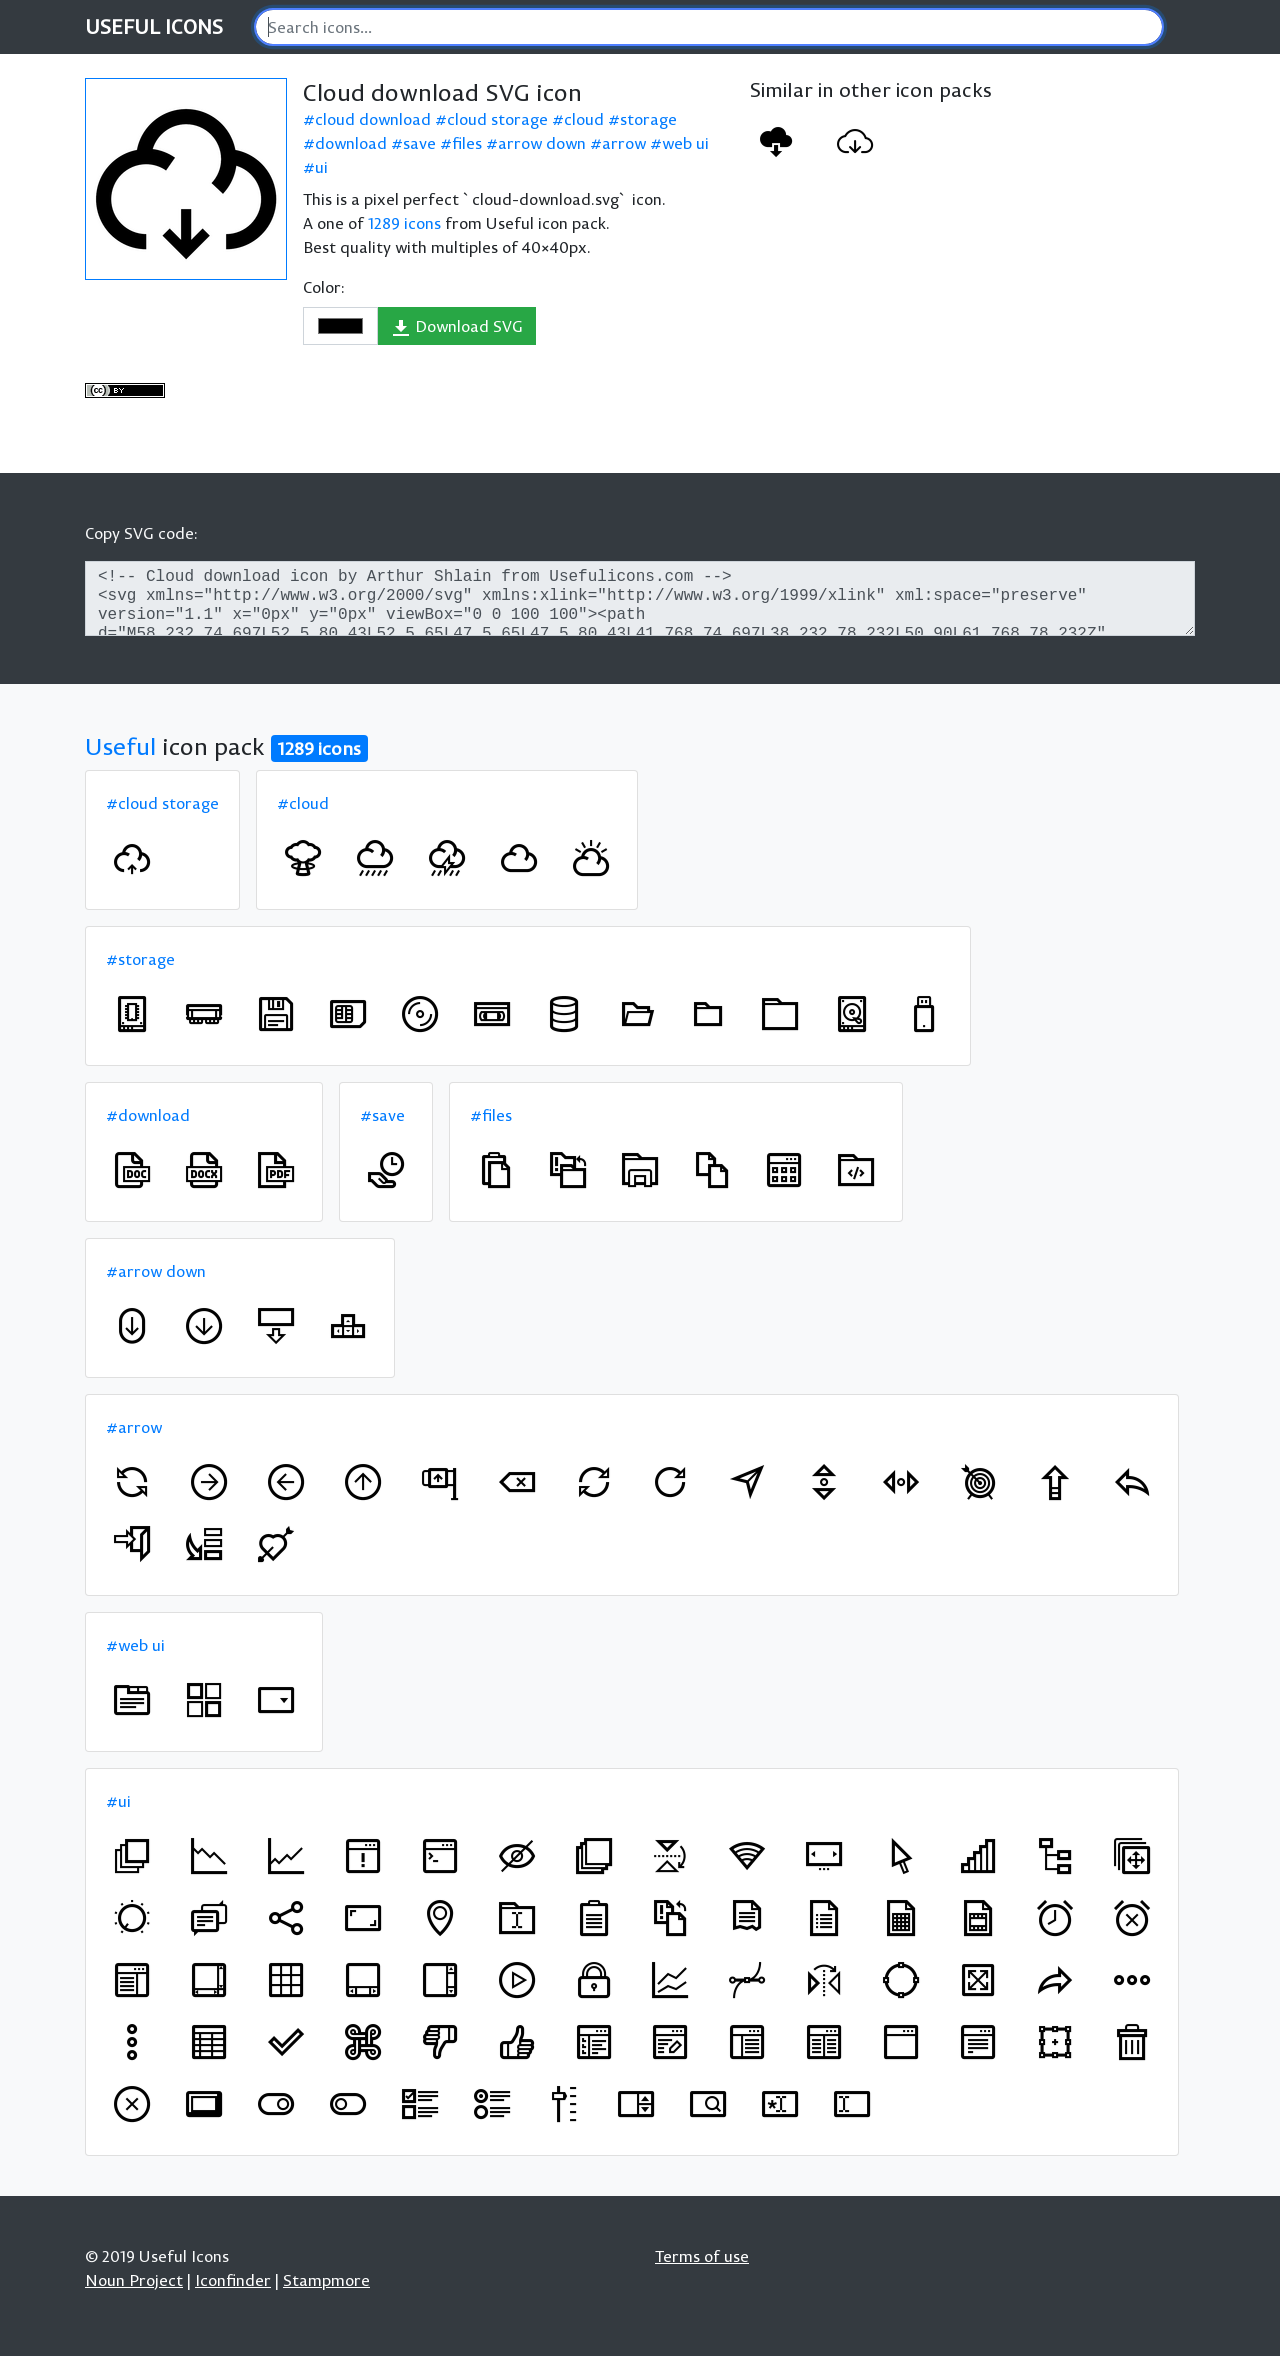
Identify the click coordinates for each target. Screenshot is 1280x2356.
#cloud (303, 803)
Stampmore (326, 2280)
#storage (140, 959)
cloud (584, 119)
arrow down (542, 143)
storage (648, 119)
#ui (118, 1801)
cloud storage (497, 119)
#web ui (135, 1645)
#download (148, 1115)
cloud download (373, 119)
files (467, 143)
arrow (624, 143)
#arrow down (156, 1271)
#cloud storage (162, 803)
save (419, 143)
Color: (324, 287)
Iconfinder (233, 2280)
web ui (685, 143)
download (351, 143)
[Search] (709, 27)
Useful (120, 746)
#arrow (134, 1427)
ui (321, 167)
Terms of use (702, 2256)
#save (382, 1115)
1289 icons (404, 223)
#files (491, 1115)
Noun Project (134, 2280)
